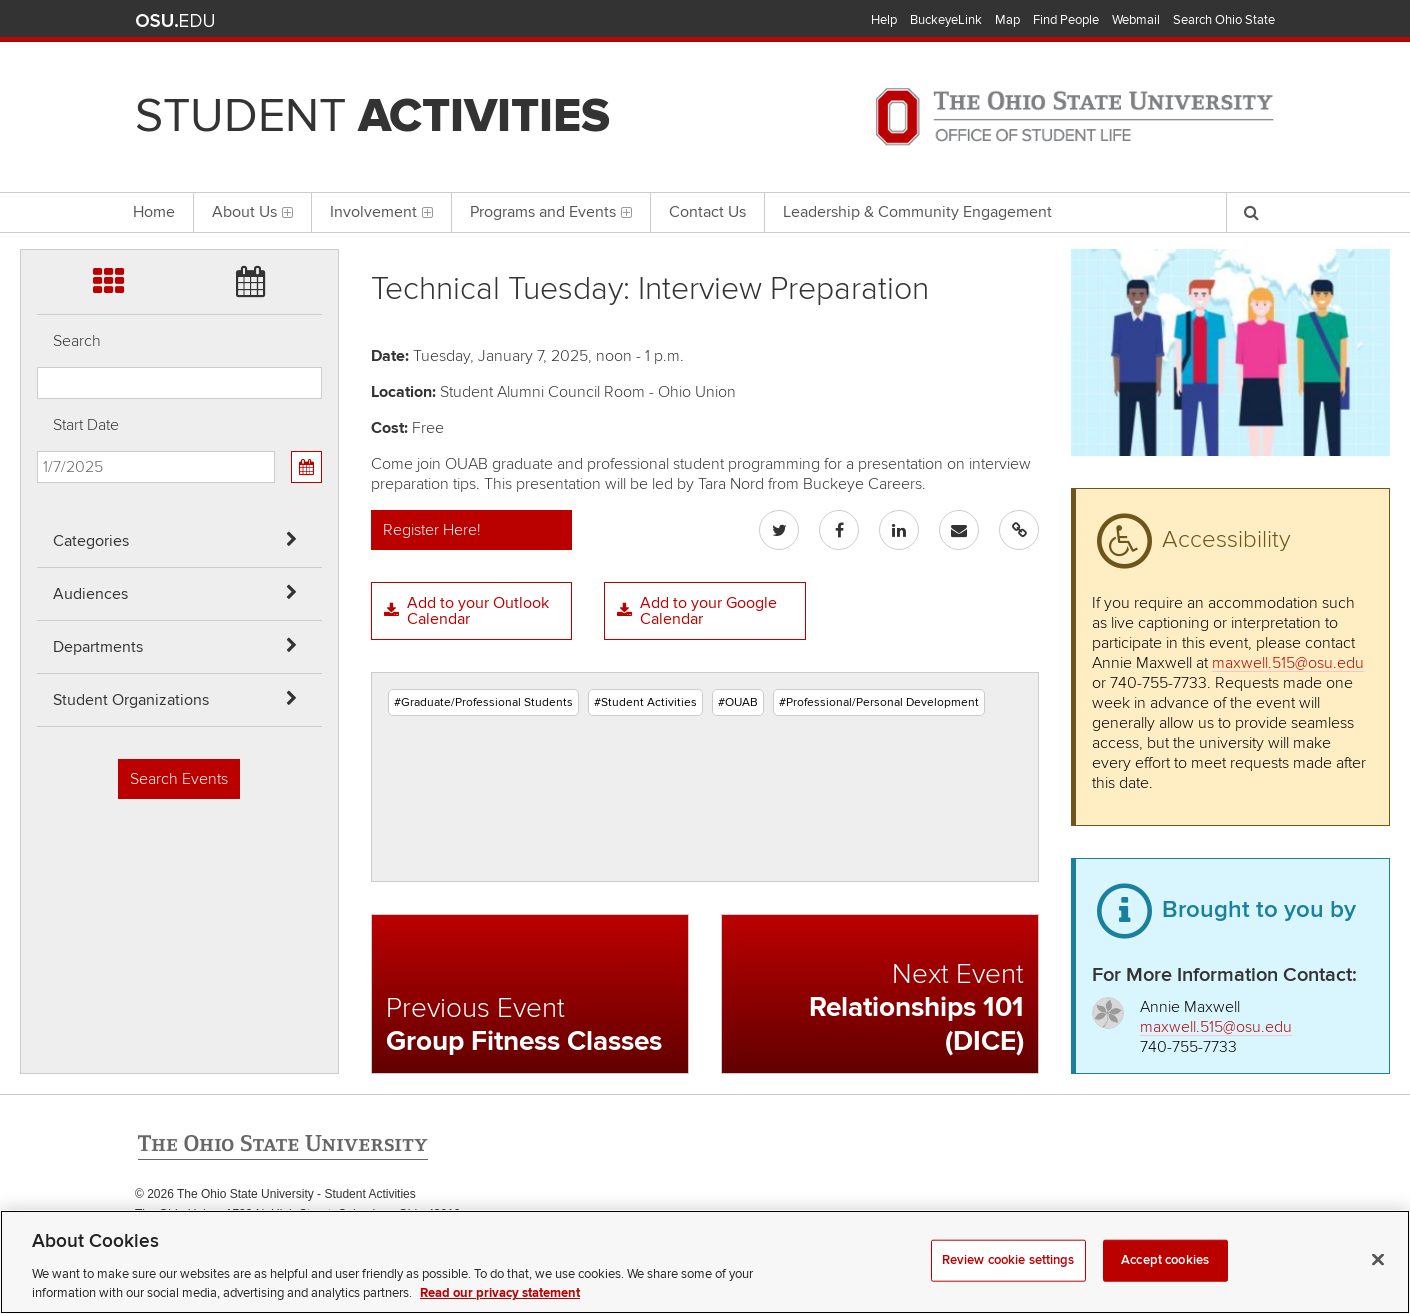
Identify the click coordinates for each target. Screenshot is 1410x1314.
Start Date (86, 425)
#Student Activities (645, 702)
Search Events (179, 779)
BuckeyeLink (946, 20)
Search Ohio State (1224, 20)
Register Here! (432, 530)
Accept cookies (1165, 1284)
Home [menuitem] (154, 212)
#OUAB (738, 702)
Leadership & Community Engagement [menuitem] (917, 212)
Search (77, 341)
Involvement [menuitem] (381, 212)
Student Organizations (131, 700)
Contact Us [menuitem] (707, 212)
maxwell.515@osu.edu (1288, 663)
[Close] (1378, 1284)
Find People (1066, 20)
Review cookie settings (1008, 1284)
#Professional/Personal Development (879, 702)
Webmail (1136, 20)
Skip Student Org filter (37, 174)
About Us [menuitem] (252, 212)
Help (884, 20)
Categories (91, 541)
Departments (98, 647)
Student (372, 116)
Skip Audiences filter (37, 68)
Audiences (90, 594)
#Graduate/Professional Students (483, 702)
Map (1007, 20)
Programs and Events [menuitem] (551, 212)
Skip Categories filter (37, 15)
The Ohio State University (175, 21)
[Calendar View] (306, 467)
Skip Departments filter (37, 121)
